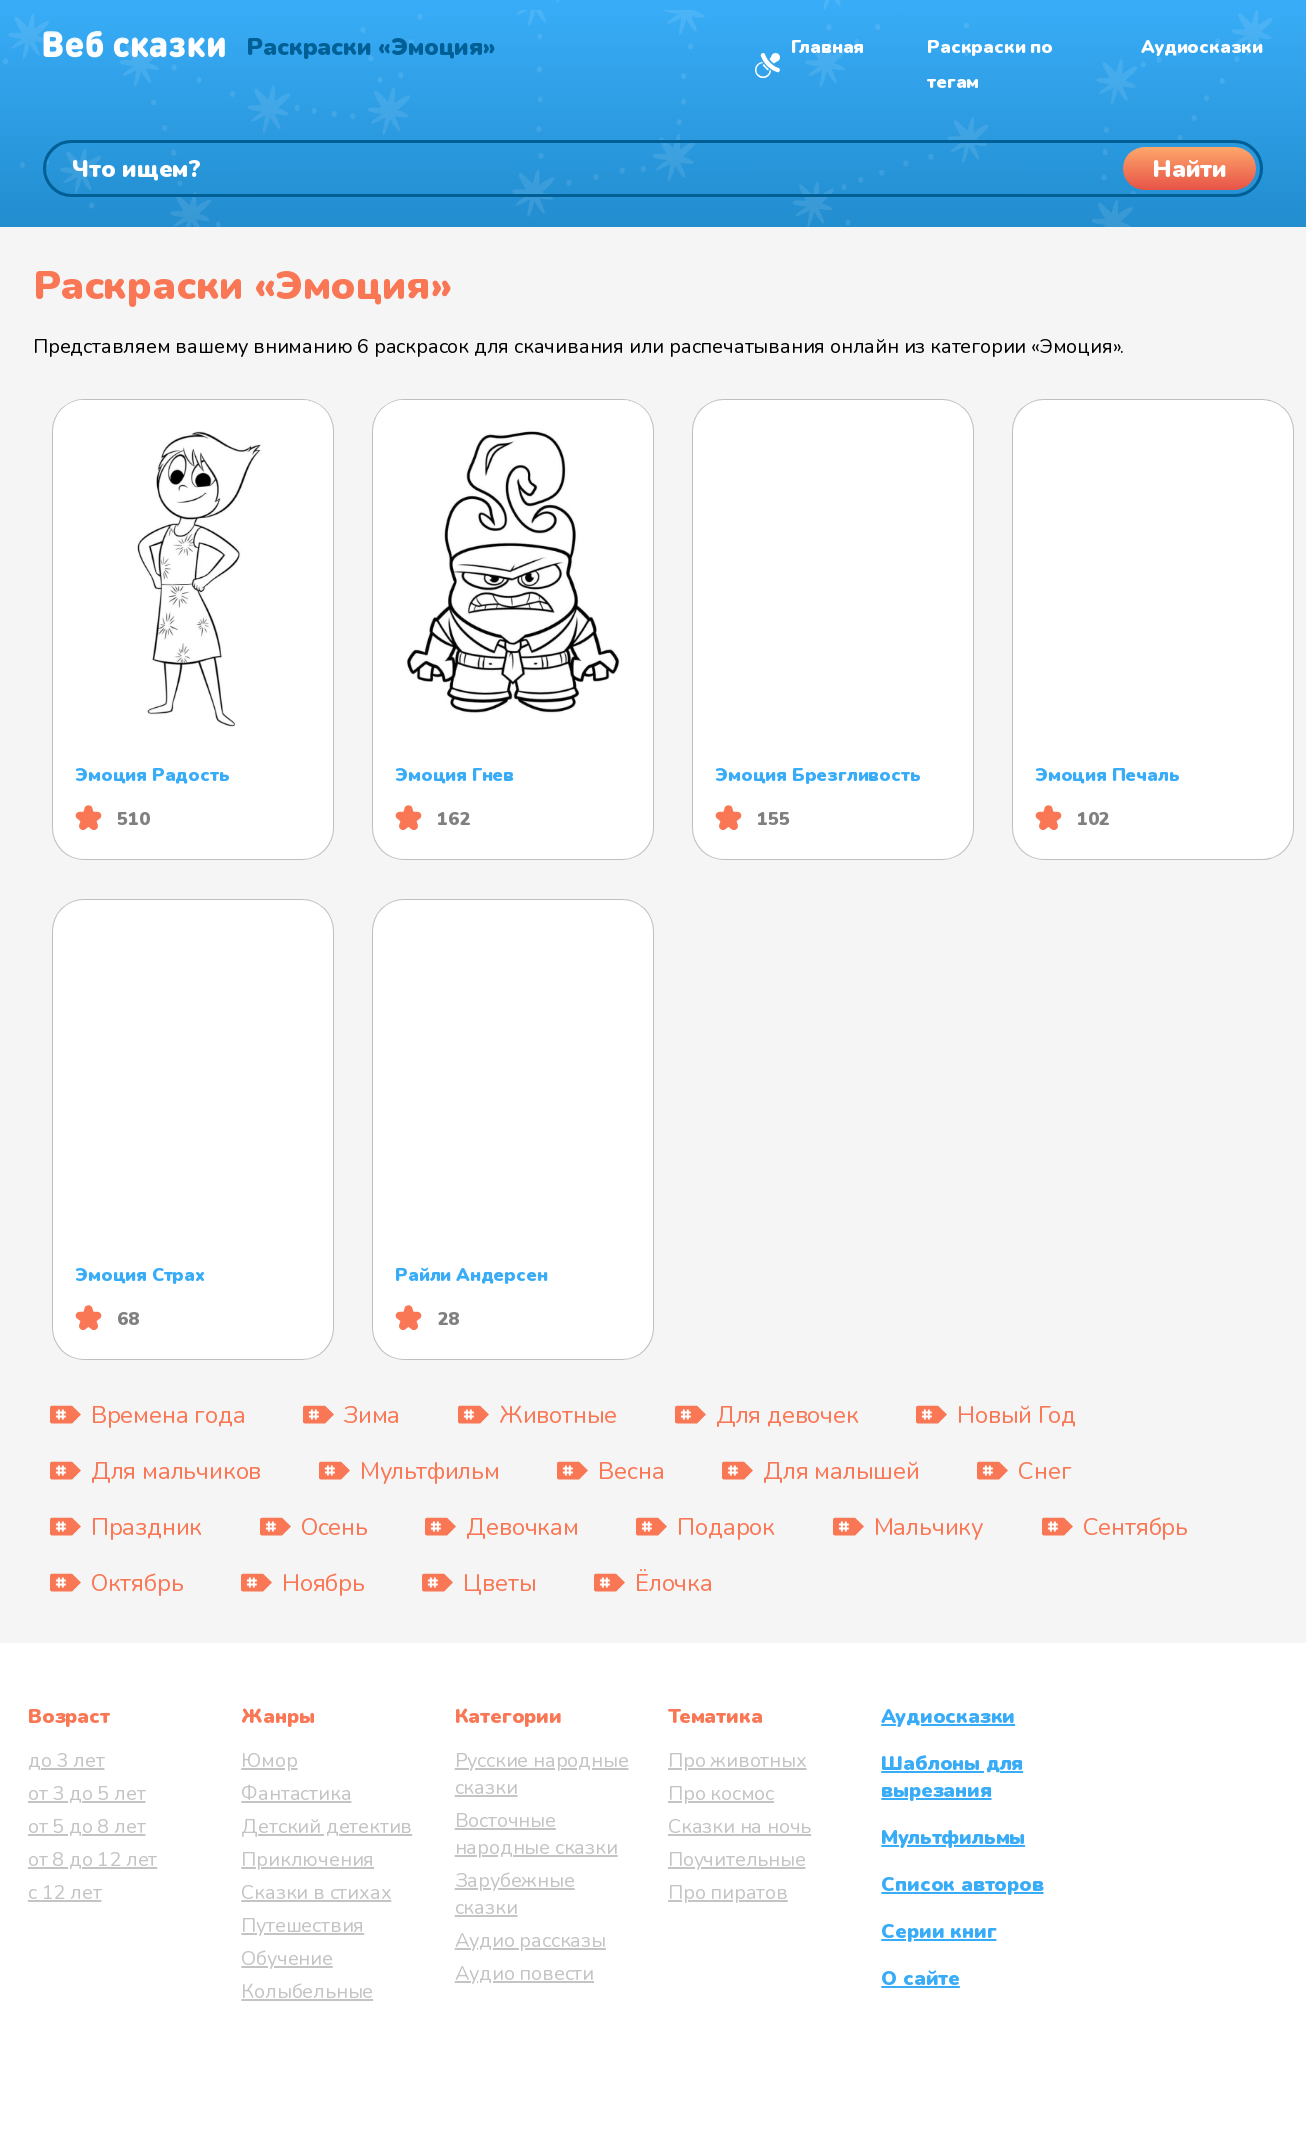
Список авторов (962, 1884)
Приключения (307, 1859)
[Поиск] (653, 168)
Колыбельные (307, 1991)
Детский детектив (326, 1826)
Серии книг (938, 1931)
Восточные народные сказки (536, 1834)
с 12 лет (64, 1892)
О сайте (920, 1978)
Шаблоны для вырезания (952, 1777)
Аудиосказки (1202, 47)
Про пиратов (728, 1892)
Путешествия (302, 1925)
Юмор (269, 1760)
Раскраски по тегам (990, 64)
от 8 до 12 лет (92, 1859)
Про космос (721, 1793)
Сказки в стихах (316, 1892)
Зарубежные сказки (515, 1894)
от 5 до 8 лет (86, 1826)
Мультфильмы (953, 1837)
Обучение (286, 1958)
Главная (828, 47)
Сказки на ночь (739, 1826)
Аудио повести (524, 1973)
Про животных (737, 1760)
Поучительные (737, 1859)
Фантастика (296, 1793)
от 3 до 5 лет (86, 1793)
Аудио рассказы (530, 1940)
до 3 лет (66, 1760)
